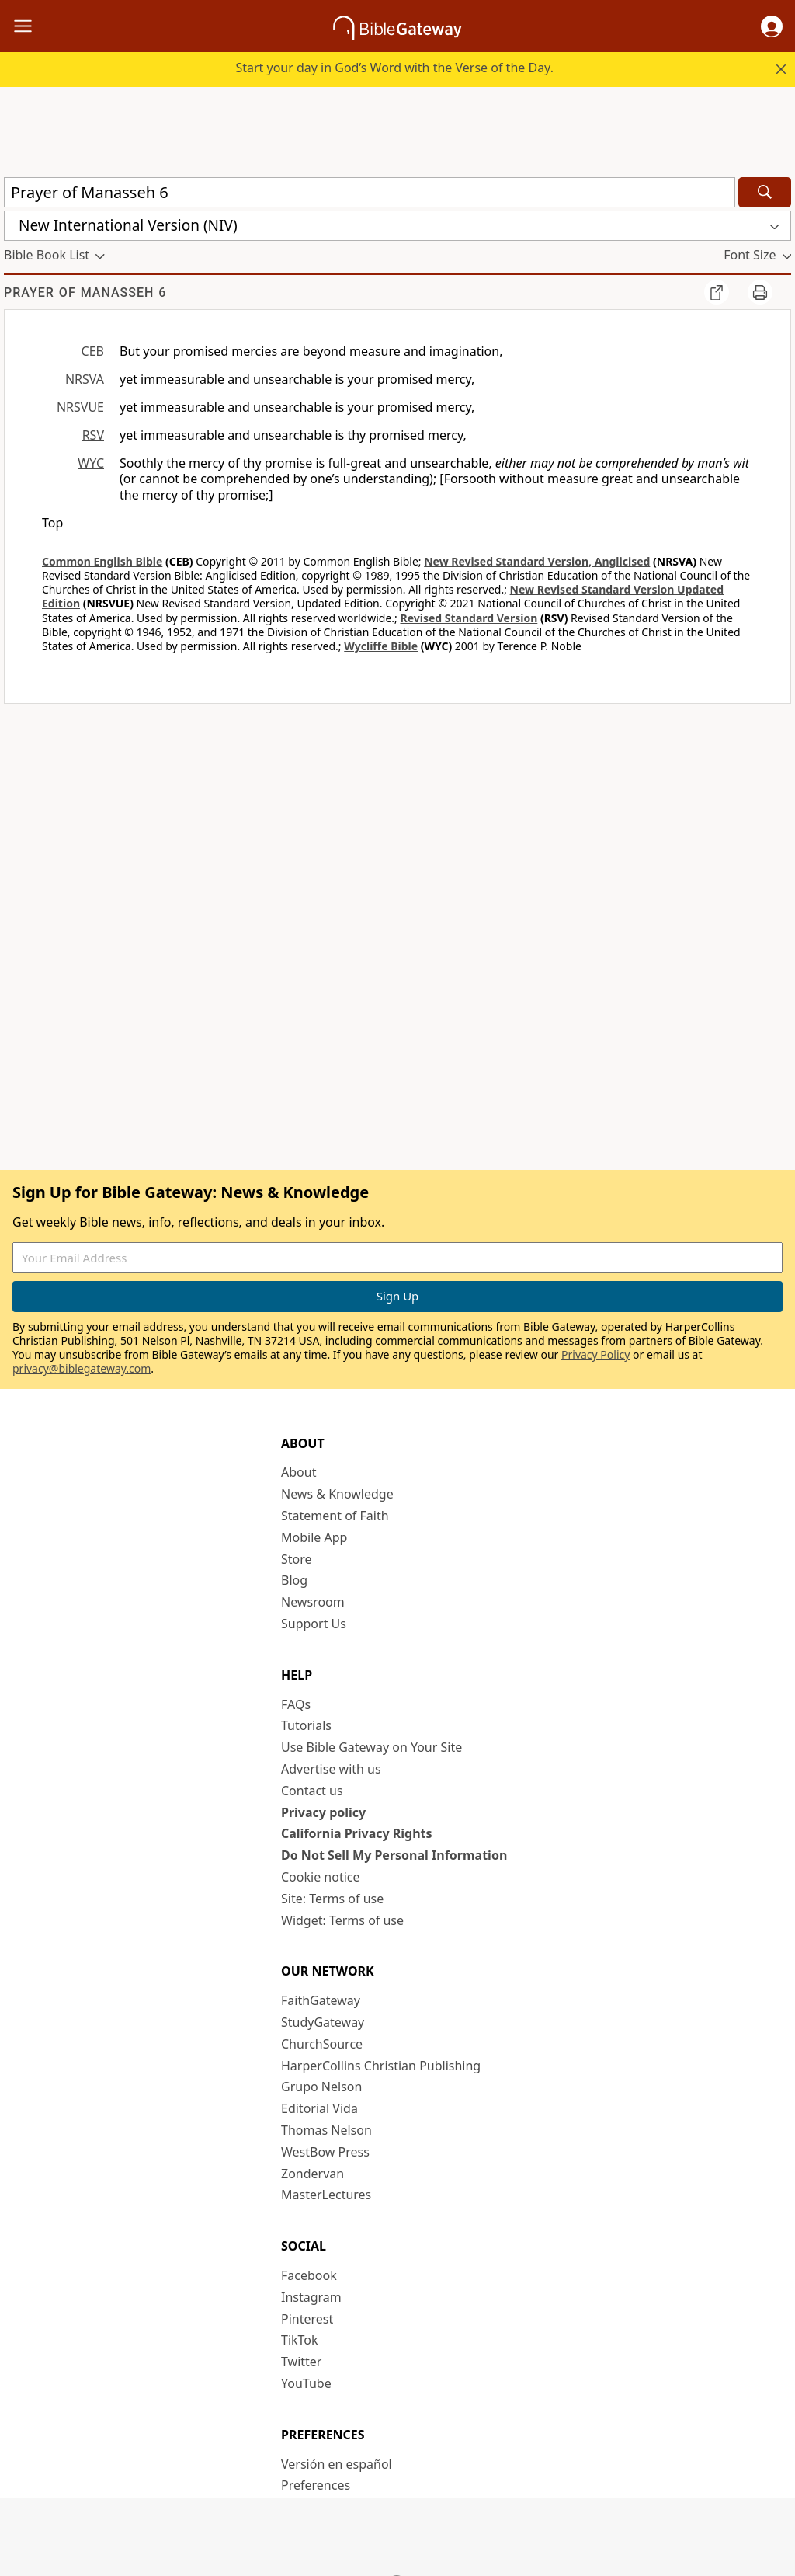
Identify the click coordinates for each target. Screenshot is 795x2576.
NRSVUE (80, 407)
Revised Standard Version (468, 618)
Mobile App (314, 1537)
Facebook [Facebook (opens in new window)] (309, 2275)
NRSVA (84, 379)
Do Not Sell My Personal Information (394, 1855)
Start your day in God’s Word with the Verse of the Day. (394, 67)
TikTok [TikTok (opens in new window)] (299, 2339)
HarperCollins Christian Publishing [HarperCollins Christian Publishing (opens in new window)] (381, 2065)
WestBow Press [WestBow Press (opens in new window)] (325, 2151)
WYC (91, 463)
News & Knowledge (337, 1493)
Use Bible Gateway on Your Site (371, 1747)
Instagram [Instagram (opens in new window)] (311, 2297)
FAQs (296, 1704)
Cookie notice (320, 1876)
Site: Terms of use (332, 1898)
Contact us (312, 1790)
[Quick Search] (369, 192)
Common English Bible (102, 561)
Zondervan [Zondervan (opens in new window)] (312, 2173)
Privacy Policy (595, 1354)
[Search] (764, 192)
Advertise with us (331, 1768)
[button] (772, 26)
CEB (93, 351)
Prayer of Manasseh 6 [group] (85, 292)
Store (296, 1559)
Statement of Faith (335, 1515)
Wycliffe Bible (381, 646)
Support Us (313, 1623)
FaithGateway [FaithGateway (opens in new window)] (320, 2000)
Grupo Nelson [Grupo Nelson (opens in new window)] (321, 2086)
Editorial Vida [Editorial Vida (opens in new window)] (319, 2108)
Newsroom (313, 1601)
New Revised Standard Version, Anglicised (537, 561)
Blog (294, 1580)
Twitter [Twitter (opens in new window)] (301, 2361)
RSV (93, 435)
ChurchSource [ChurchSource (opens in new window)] (322, 2043)
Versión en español (336, 2464)
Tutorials (306, 1725)
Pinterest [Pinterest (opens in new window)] (307, 2318)
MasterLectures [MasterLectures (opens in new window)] (326, 2194)
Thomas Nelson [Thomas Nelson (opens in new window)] (326, 2130)
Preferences (315, 2485)
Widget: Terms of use (342, 1920)
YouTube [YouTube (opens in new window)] (306, 2383)
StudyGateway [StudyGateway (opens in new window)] (322, 2022)
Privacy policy (323, 1812)
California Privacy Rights (356, 1833)
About (298, 1472)
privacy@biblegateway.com (81, 1368)
